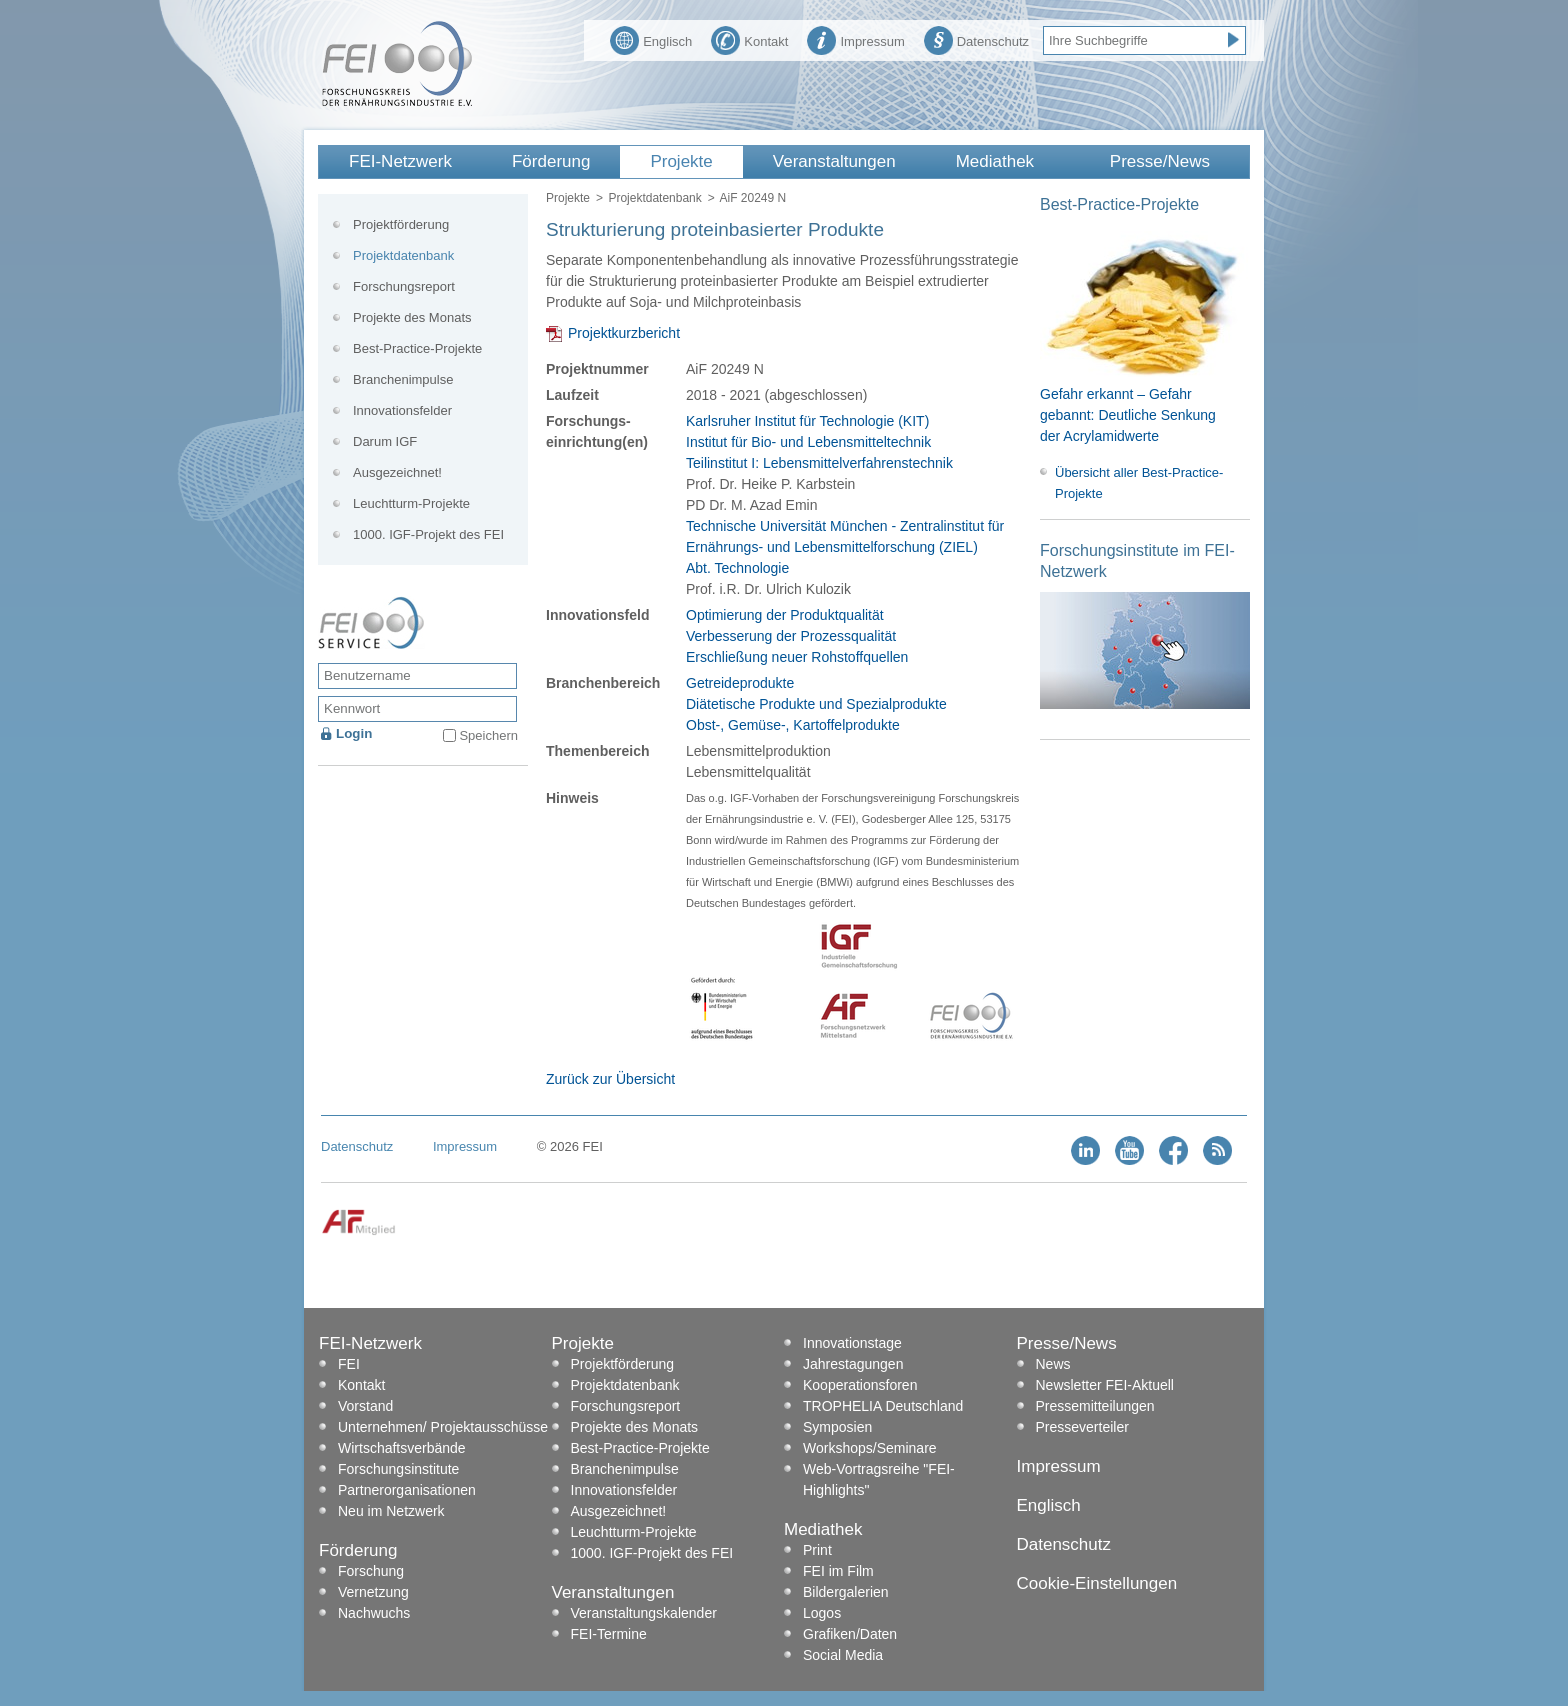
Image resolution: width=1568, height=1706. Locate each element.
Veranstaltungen (834, 161)
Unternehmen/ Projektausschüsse (443, 1427)
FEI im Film (838, 1571)
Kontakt (749, 39)
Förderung (551, 161)
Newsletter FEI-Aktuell (1105, 1385)
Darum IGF (385, 441)
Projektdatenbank (654, 198)
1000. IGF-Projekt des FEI (428, 534)
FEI (349, 1364)
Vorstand (365, 1406)
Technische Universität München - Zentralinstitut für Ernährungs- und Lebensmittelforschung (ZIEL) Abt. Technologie (845, 547)
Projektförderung (401, 224)
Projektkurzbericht (624, 333)
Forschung (371, 1571)
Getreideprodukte (740, 683)
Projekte (681, 161)
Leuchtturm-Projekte (411, 503)
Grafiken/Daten (850, 1634)
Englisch (651, 39)
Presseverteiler (1082, 1427)
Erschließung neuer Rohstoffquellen (797, 657)
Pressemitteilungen (1095, 1406)
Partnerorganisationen (407, 1490)
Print (817, 1550)
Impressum (855, 39)
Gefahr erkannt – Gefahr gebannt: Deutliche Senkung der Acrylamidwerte (1128, 415)
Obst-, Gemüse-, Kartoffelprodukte (793, 725)
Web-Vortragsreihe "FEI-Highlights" (879, 1479)
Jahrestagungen (853, 1364)
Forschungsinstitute (398, 1469)
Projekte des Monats (412, 317)
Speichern (488, 735)
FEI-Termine (609, 1634)
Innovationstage (852, 1343)
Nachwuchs (374, 1613)
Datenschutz (976, 39)
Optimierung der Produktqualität (785, 615)
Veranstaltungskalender (644, 1613)
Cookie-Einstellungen (1097, 1583)
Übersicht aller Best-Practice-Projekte (1139, 483)
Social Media (843, 1655)
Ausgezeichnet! (397, 472)
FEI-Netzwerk (400, 161)
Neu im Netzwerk (391, 1511)
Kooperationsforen (860, 1385)
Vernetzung (373, 1592)
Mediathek (995, 161)
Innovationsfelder (402, 410)
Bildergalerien (846, 1592)
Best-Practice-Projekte (417, 348)
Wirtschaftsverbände (402, 1448)
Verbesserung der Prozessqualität (791, 636)
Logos (822, 1613)
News (1053, 1364)
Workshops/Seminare (870, 1448)
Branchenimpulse (403, 379)
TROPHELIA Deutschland (883, 1406)
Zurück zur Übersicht (610, 1079)
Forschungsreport (404, 286)
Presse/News (1160, 161)
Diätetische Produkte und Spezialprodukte (816, 704)
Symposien (837, 1427)
